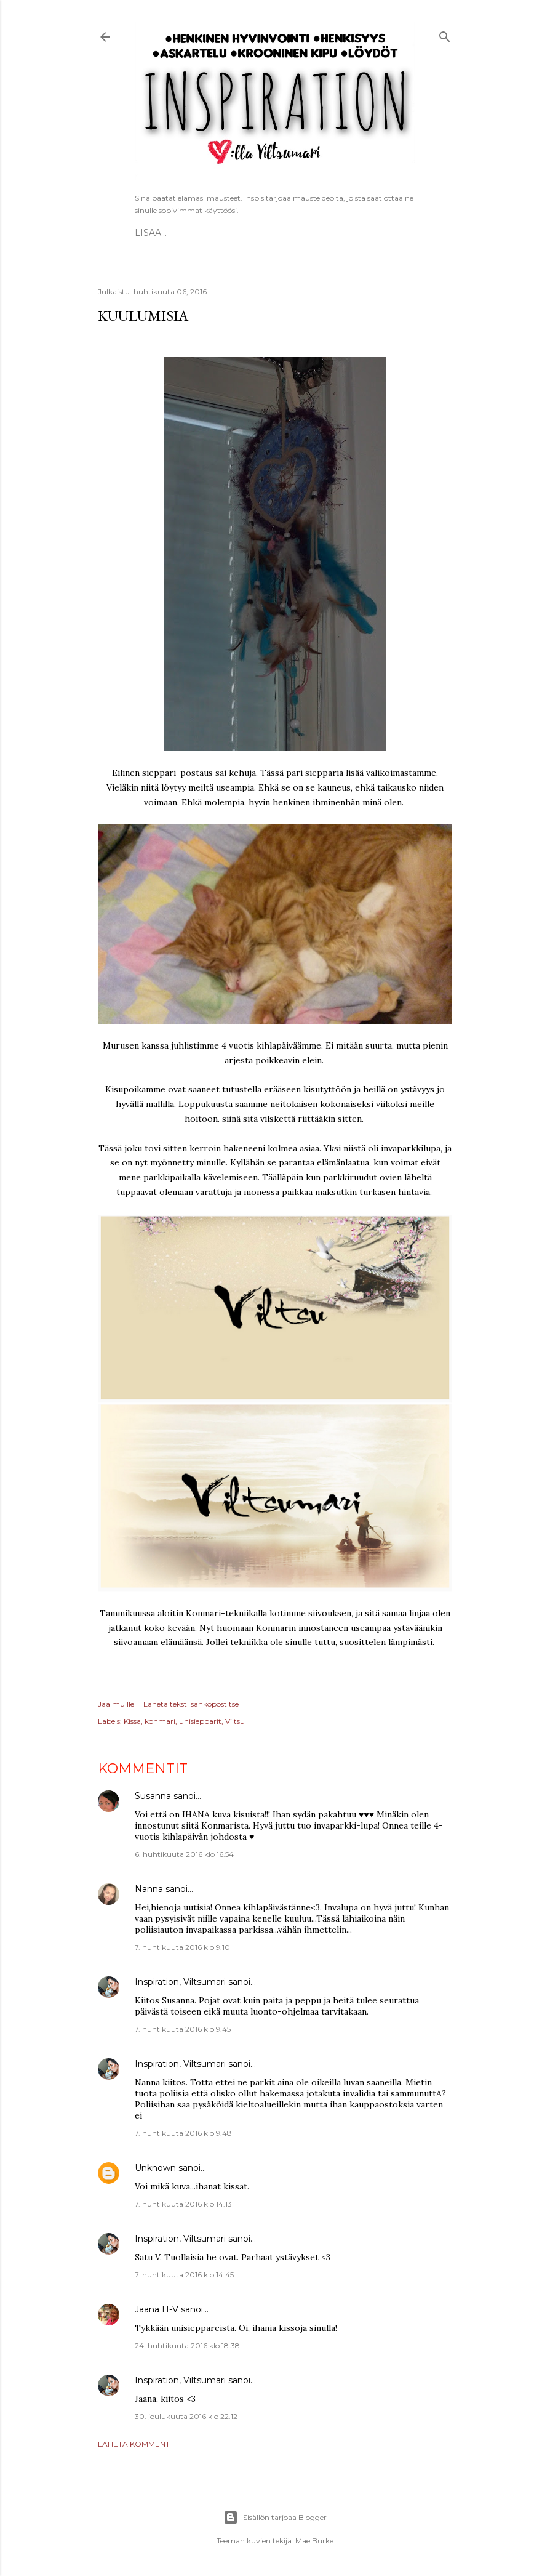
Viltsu (235, 1721)
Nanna (149, 1888)
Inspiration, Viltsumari (180, 1981)
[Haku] (444, 34)
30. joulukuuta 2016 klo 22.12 (186, 2416)
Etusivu (154, 232)
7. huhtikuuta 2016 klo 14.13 (183, 2203)
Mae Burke (314, 2540)
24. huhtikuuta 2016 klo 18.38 (187, 2345)
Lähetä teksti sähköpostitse (191, 1704)
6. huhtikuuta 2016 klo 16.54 (184, 1854)
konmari (160, 1721)
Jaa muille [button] (116, 1704)
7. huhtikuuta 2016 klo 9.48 (183, 2133)
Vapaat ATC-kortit (274, 232)
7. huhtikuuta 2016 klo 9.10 (182, 1947)
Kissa (132, 1721)
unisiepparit (200, 1721)
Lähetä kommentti (137, 2444)
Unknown (155, 2167)
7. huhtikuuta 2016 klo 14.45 (184, 2274)
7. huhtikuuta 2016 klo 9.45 (183, 2029)
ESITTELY (201, 232)
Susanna (153, 1795)
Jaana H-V (156, 2309)
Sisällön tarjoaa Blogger (275, 2517)
